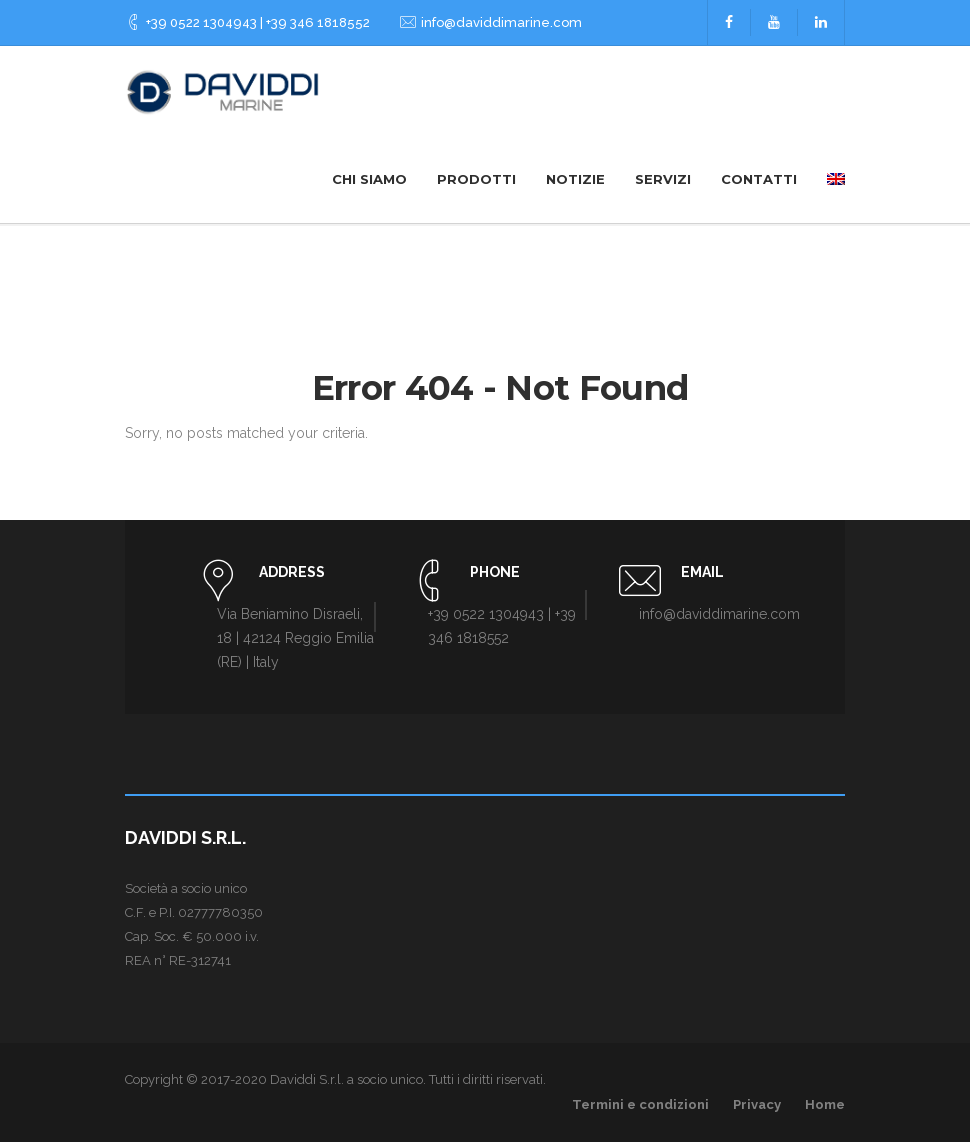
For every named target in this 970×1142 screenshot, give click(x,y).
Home (825, 1104)
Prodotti (476, 179)
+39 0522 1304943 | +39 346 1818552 (258, 22)
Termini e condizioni (640, 1104)
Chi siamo (369, 179)
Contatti (759, 179)
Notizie (575, 179)
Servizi (663, 179)
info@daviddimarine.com (501, 22)
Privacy (757, 1104)
